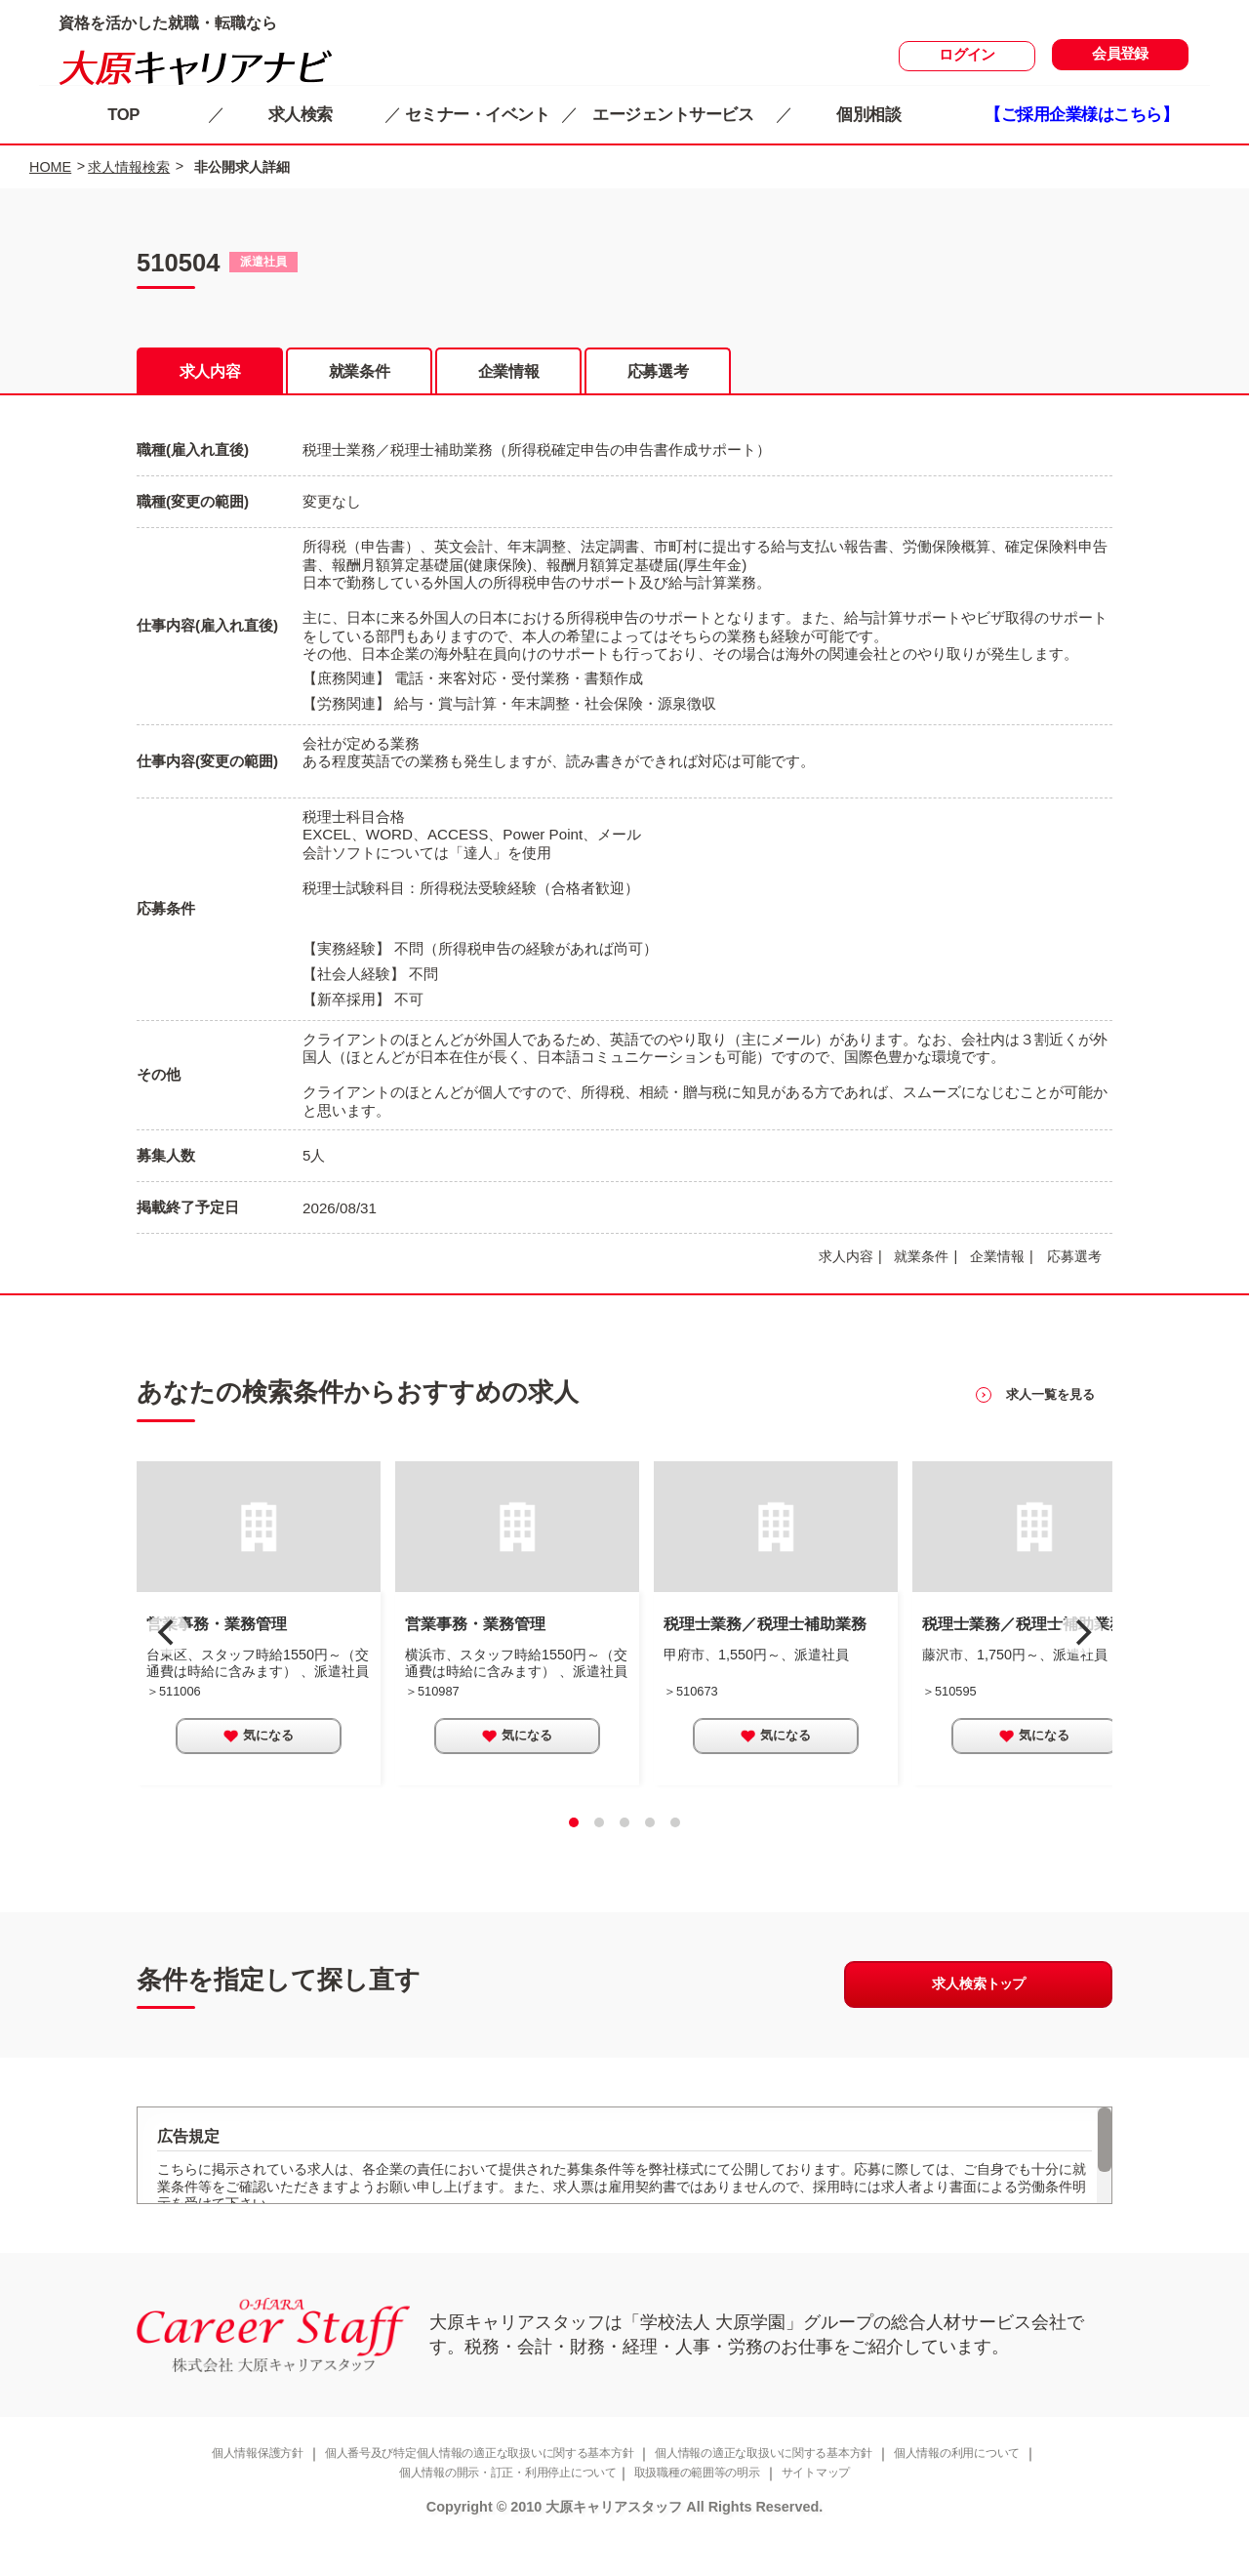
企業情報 (508, 374)
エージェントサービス (677, 113)
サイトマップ (834, 2513)
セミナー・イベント (481, 113)
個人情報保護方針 (222, 2491)
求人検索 (304, 113)
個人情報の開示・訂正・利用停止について (497, 2513)
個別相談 (872, 113)
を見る (1047, 1421)
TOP (127, 113)
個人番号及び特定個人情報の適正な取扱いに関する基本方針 (466, 2491)
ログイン (967, 57)
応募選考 (658, 374)
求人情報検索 (129, 167)
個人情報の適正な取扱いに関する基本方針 (779, 2491)
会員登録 (1120, 56)
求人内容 (210, 374)
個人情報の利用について (991, 2491)
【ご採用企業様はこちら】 (1086, 113)
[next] (1081, 1658)
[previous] (167, 1658)
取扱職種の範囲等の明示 (705, 2513)
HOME (50, 167)
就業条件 (359, 374)
